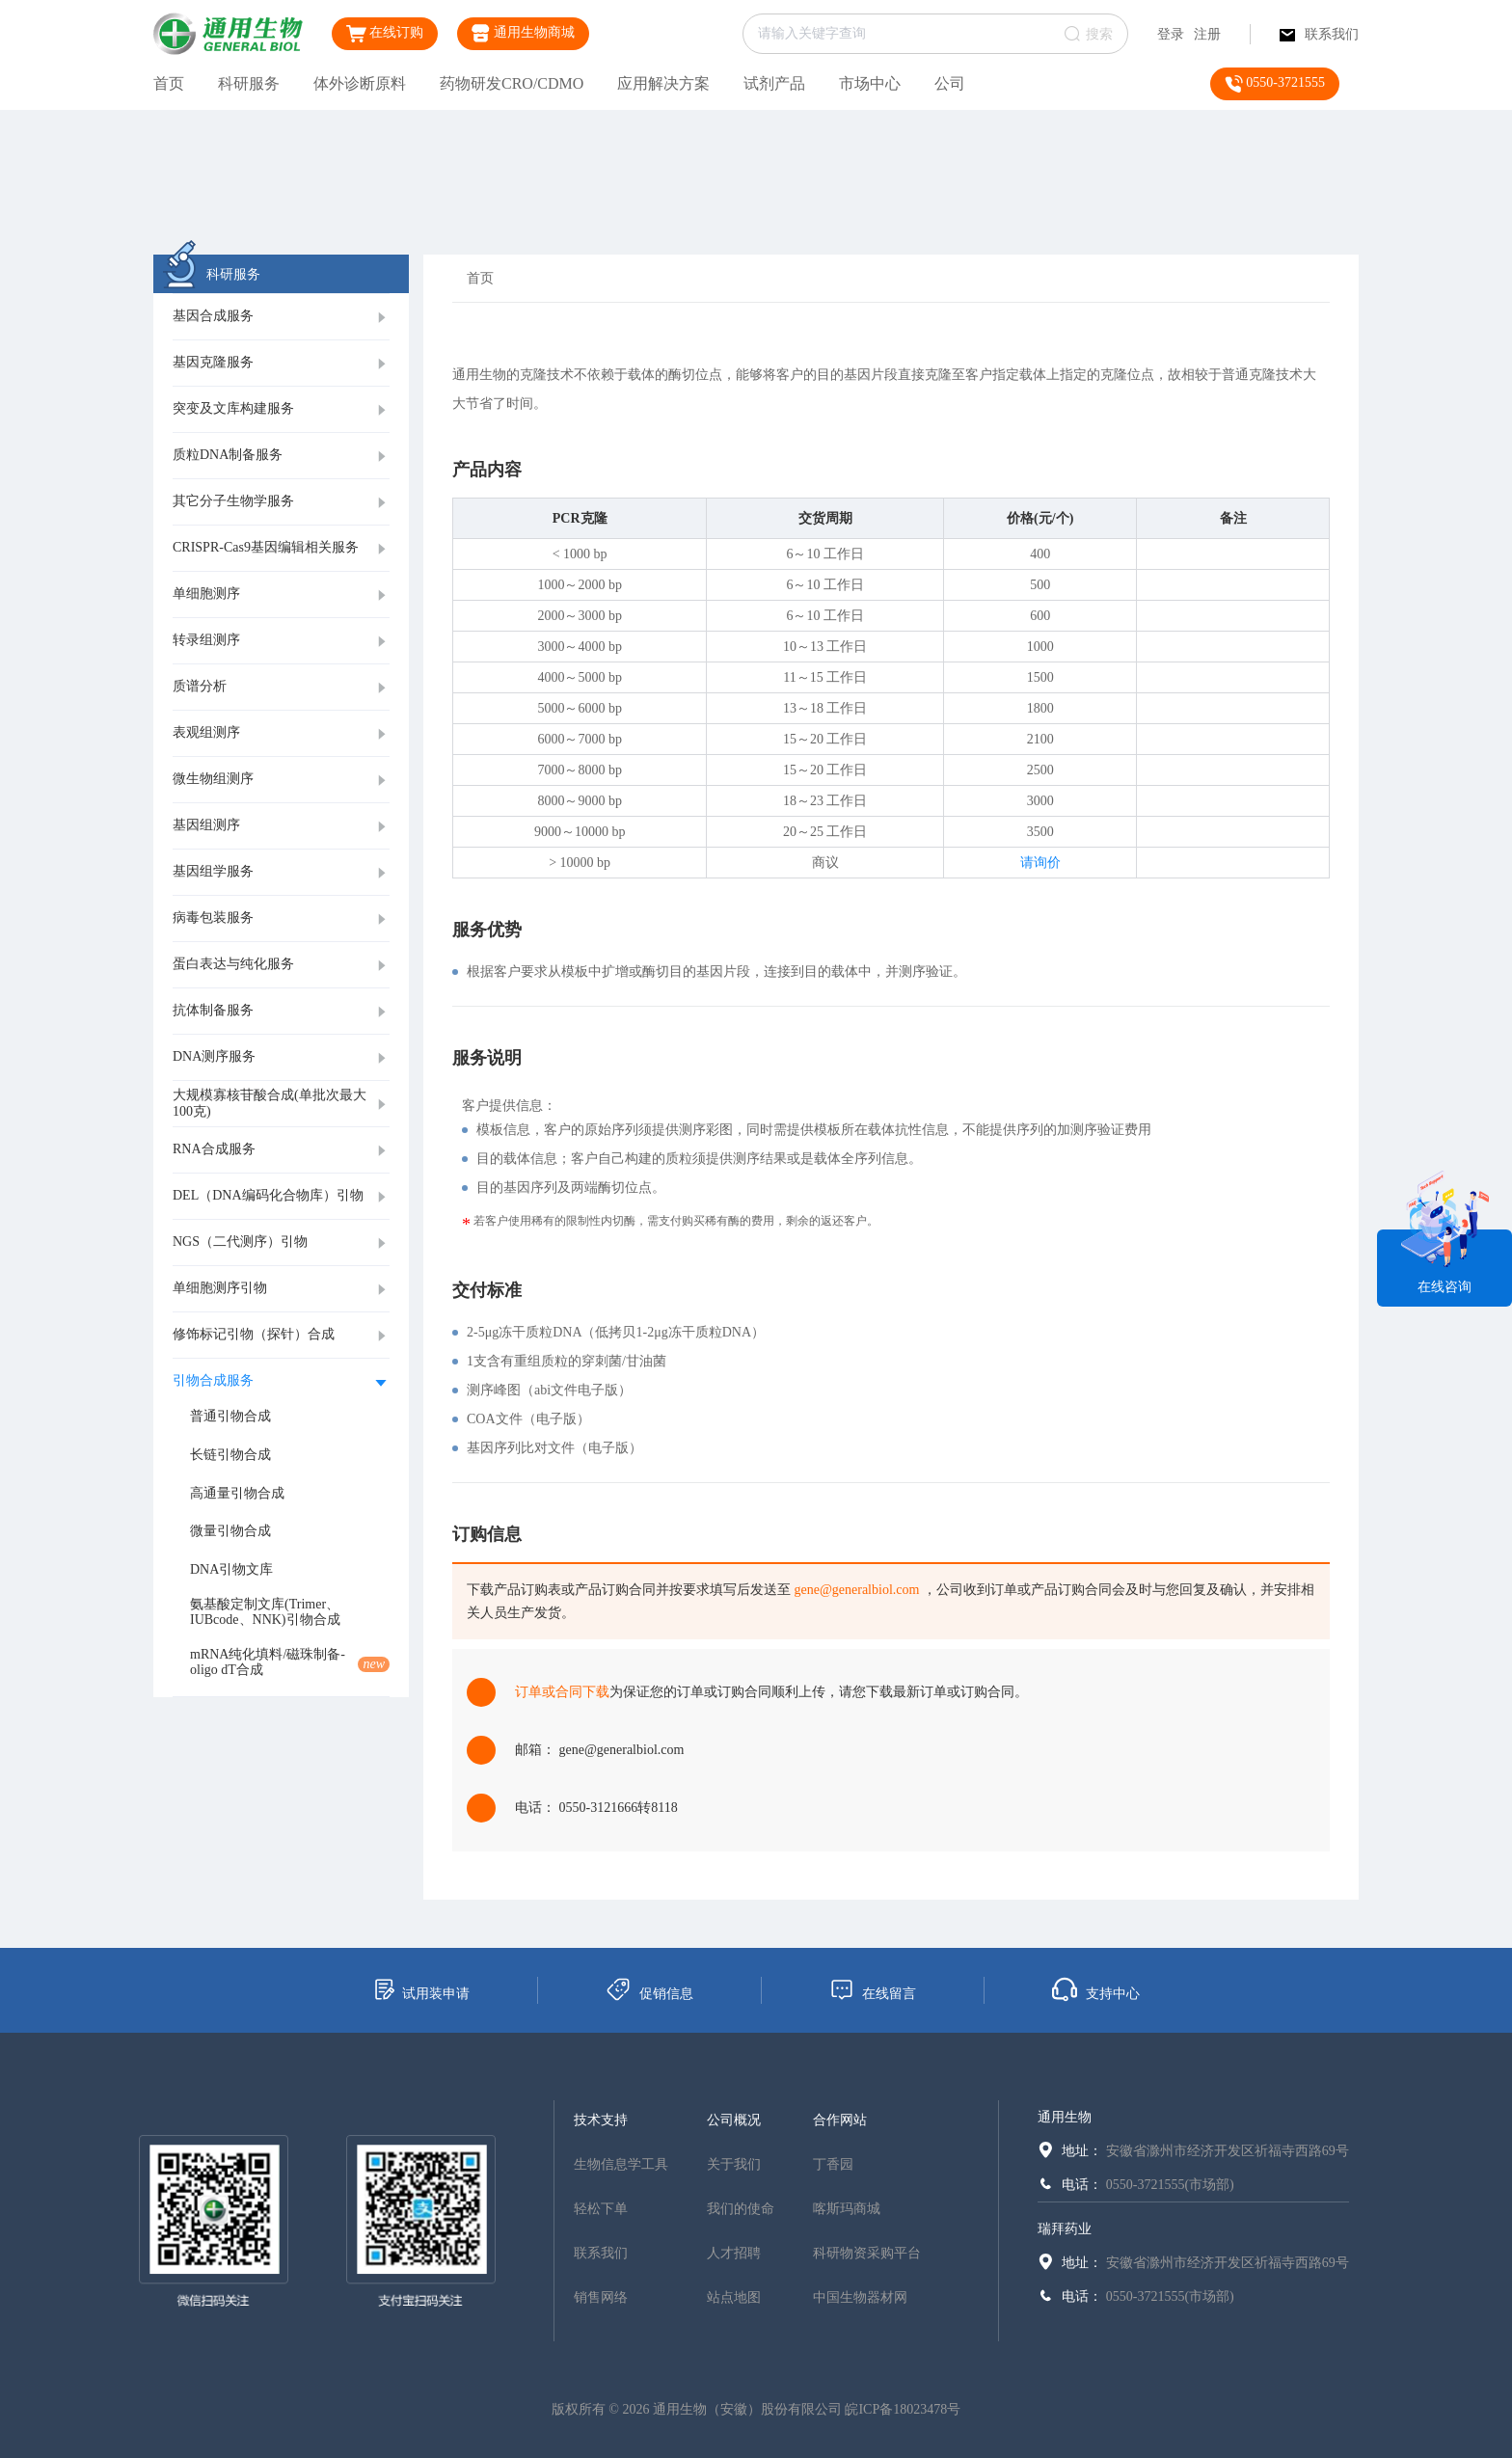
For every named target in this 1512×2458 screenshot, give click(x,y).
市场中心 (870, 83)
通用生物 (1065, 2117)
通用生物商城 (523, 33)
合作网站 (840, 2120)
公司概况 (734, 2120)
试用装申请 (421, 1989)
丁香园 (833, 2164)
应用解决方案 (663, 83)
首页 (168, 83)
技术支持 (601, 2120)
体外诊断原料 (359, 83)
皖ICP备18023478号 (902, 2409)
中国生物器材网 (860, 2297)
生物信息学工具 (621, 2164)
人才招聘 (734, 2253)
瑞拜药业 (1065, 2229)
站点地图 (734, 2297)
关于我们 (734, 2164)
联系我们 (1319, 34)
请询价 (1040, 862)
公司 (949, 83)
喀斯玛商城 (846, 2208)
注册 (1207, 34)
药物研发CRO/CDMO (511, 83)
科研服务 (249, 83)
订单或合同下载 (562, 1692)
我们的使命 (740, 2208)
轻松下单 (601, 2208)
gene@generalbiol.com (857, 1589)
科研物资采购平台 (867, 2253)
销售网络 (601, 2297)
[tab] (281, 317)
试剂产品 (774, 83)
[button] (281, 317)
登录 (1170, 34)
